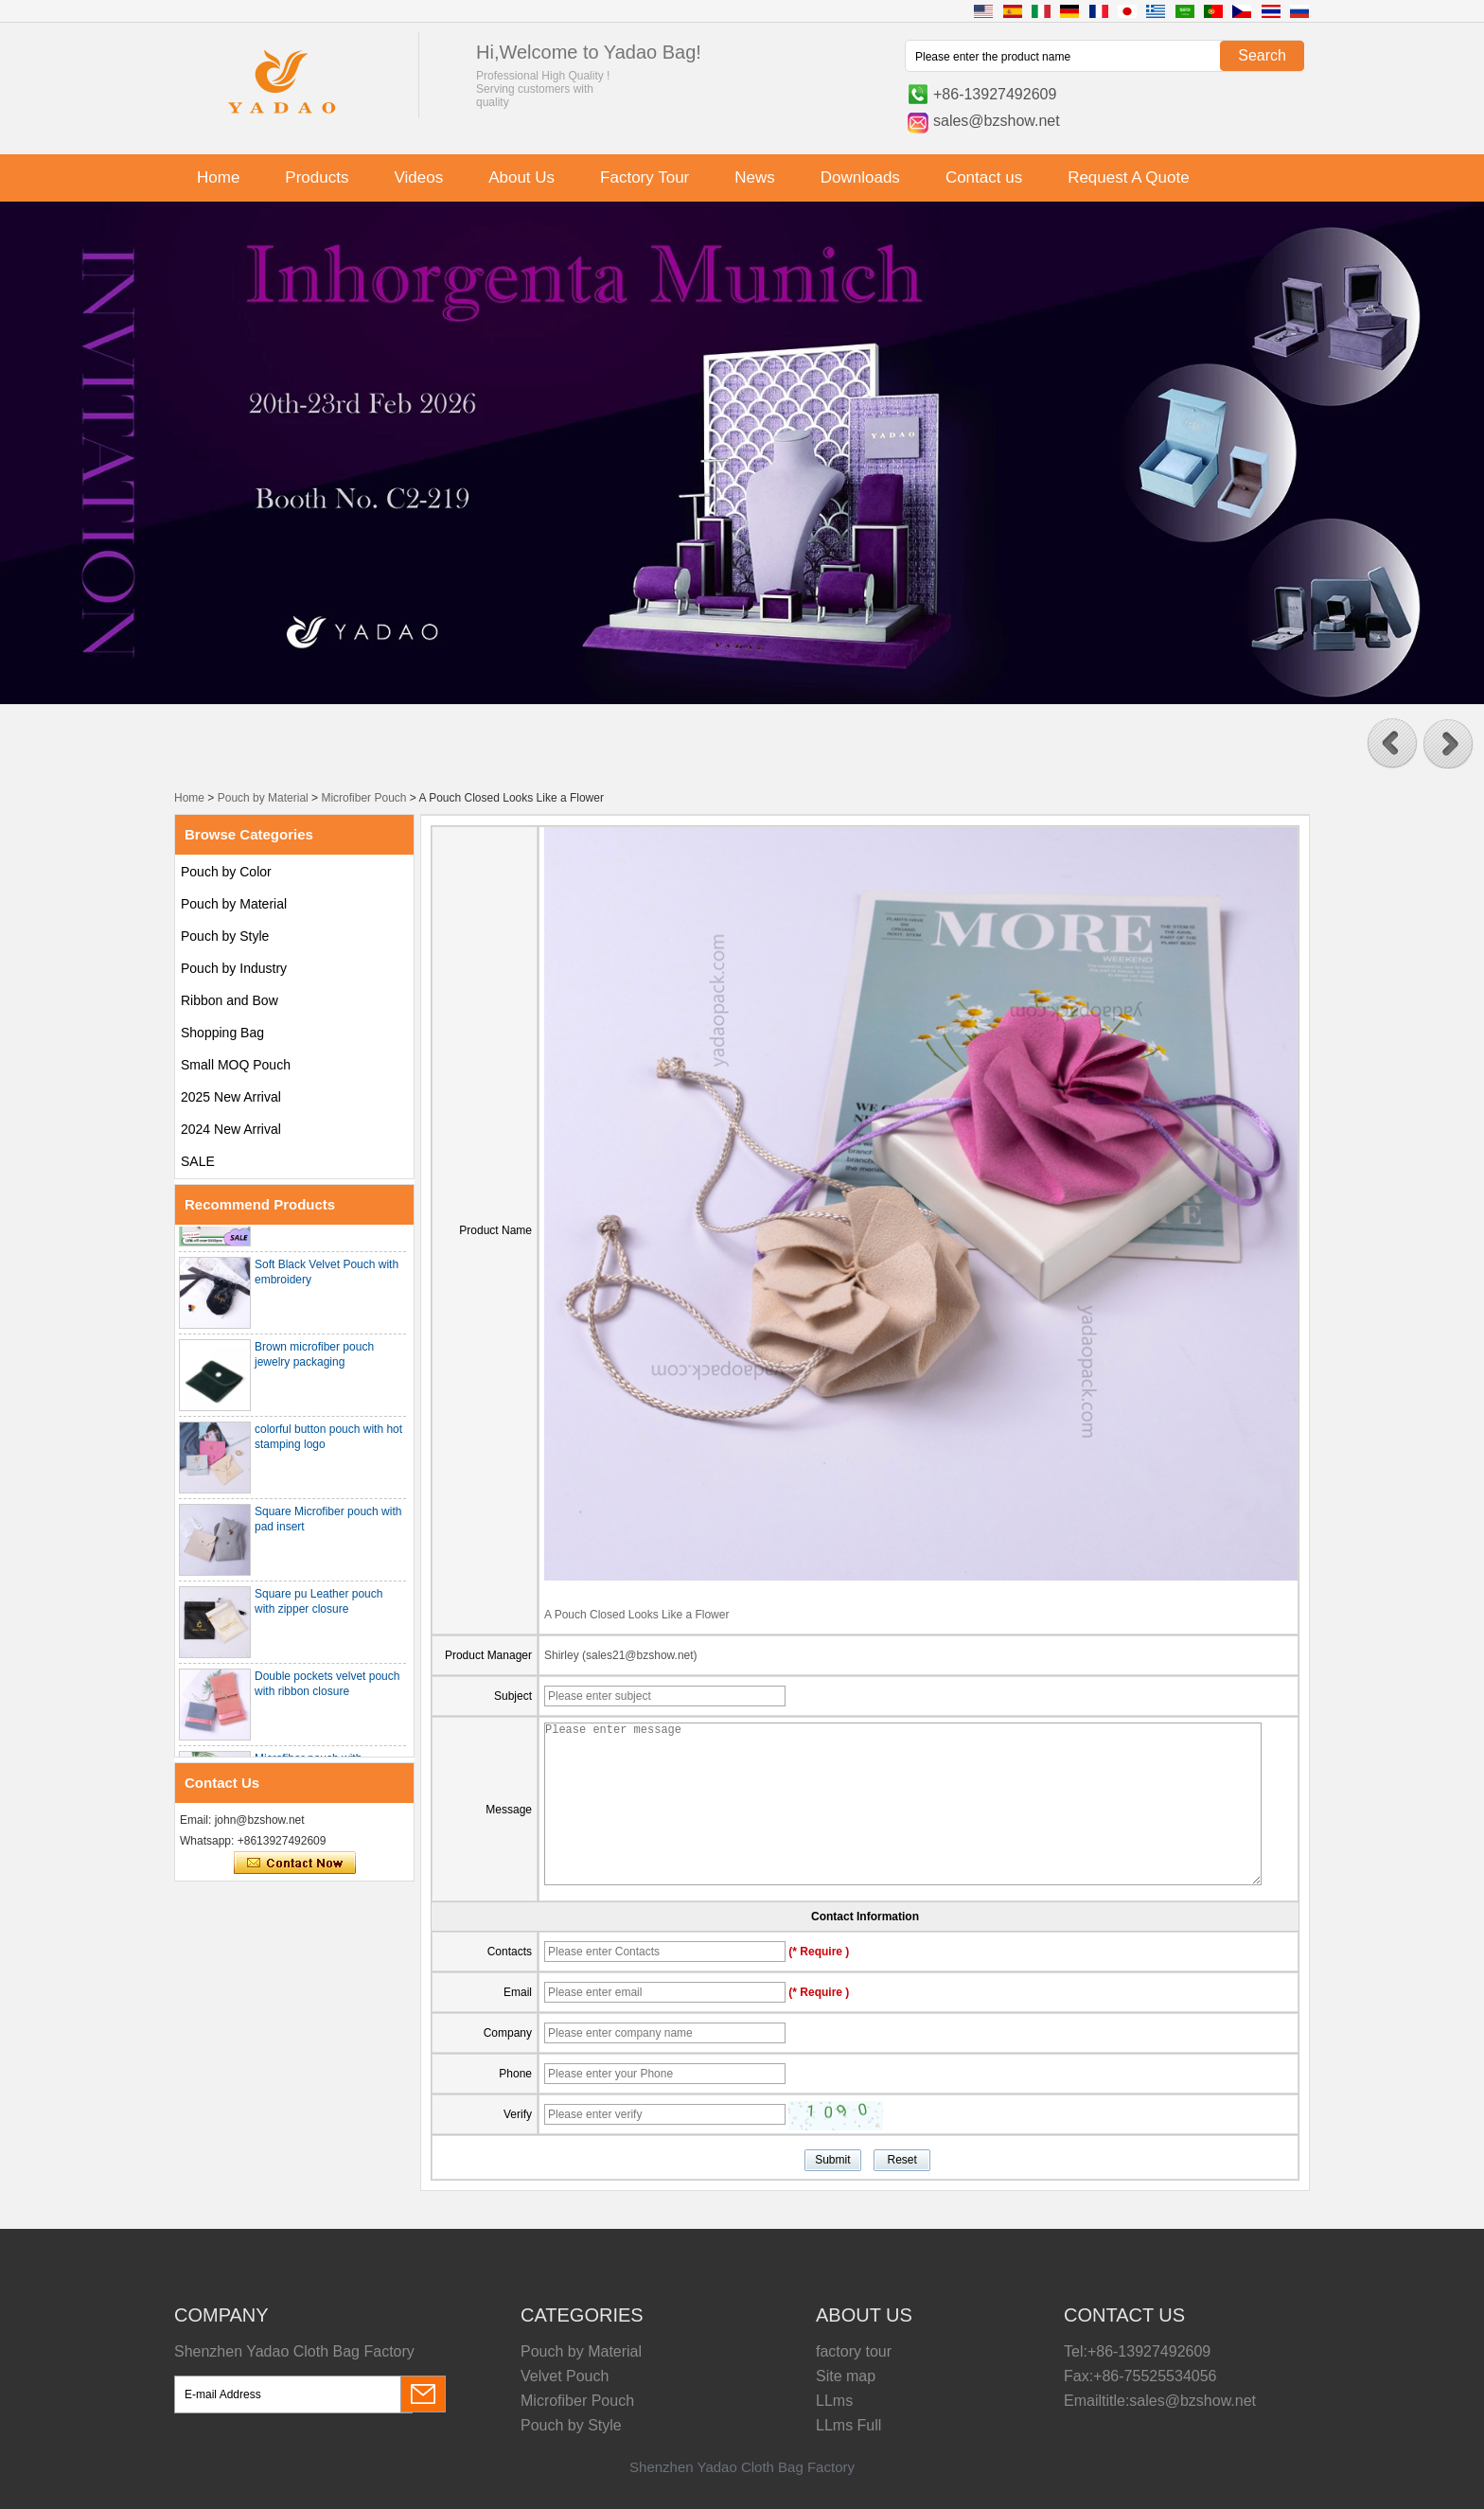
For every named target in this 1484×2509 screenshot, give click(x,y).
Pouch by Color (226, 871)
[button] (1392, 743)
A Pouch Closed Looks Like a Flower (636, 1614)
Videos (418, 177)
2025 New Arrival (231, 1096)
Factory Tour (644, 177)
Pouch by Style (225, 936)
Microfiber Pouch (363, 797)
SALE (198, 1161)
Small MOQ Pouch (236, 1064)
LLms (834, 2401)
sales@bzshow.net (996, 121)
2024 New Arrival (231, 1129)
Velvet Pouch (565, 2376)
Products (316, 177)
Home (218, 177)
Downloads (860, 177)
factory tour (854, 2351)
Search (1262, 55)
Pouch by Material (263, 797)
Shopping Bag (222, 1032)
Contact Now (295, 1863)
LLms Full (848, 2425)
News (754, 177)
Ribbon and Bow (229, 1000)
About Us (521, 177)
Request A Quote (1129, 177)
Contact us (983, 177)
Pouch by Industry (234, 968)
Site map (845, 2376)
